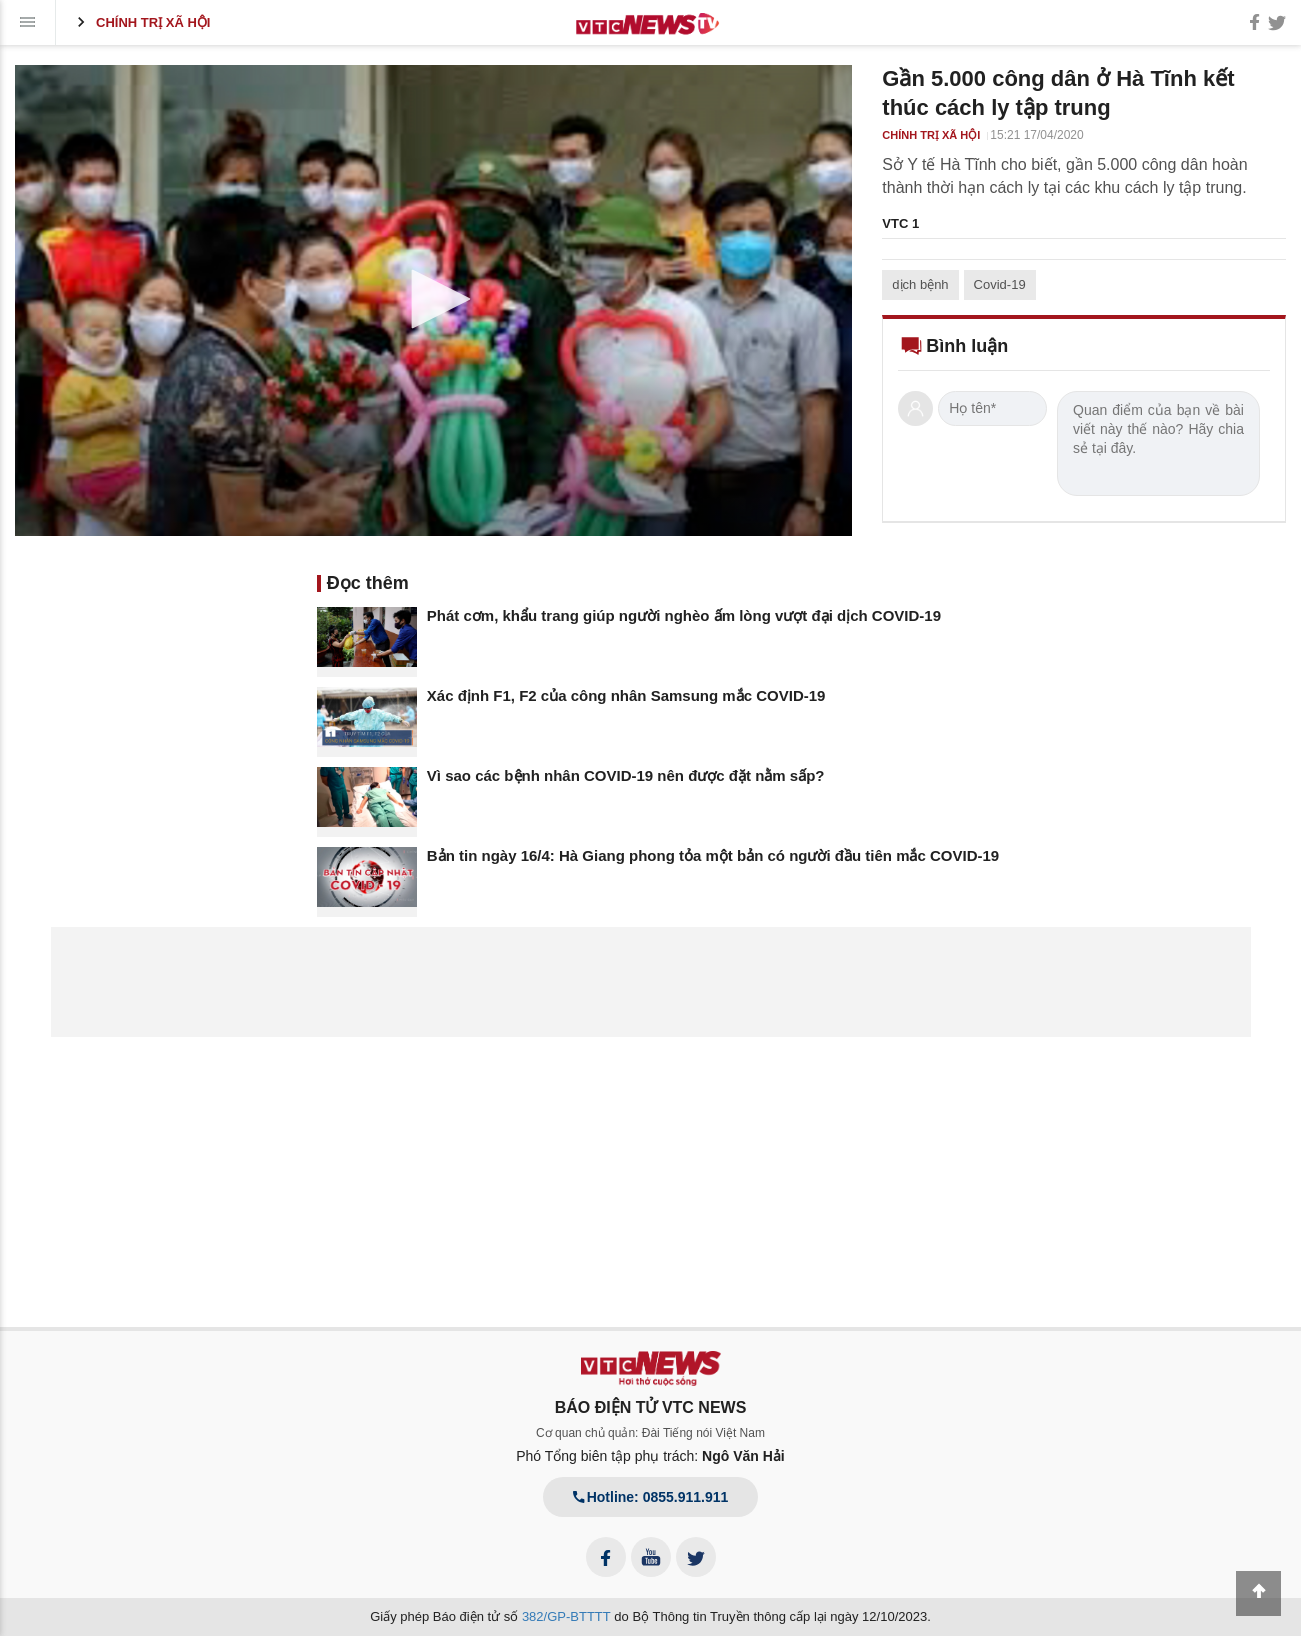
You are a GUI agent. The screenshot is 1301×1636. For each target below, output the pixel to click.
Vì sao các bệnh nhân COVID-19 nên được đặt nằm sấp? (626, 775)
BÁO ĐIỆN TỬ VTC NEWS (651, 1407)
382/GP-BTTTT (566, 1616)
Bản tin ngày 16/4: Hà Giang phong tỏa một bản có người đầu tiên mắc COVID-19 (713, 855)
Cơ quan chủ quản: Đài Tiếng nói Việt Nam (650, 1433)
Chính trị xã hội (140, 22)
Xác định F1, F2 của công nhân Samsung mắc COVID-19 (626, 695)
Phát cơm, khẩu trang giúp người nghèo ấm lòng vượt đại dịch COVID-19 (684, 615)
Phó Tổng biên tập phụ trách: (650, 1456)
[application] (433, 300)
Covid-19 (1000, 284)
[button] (434, 299)
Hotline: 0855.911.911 (651, 1497)
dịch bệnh (920, 284)
